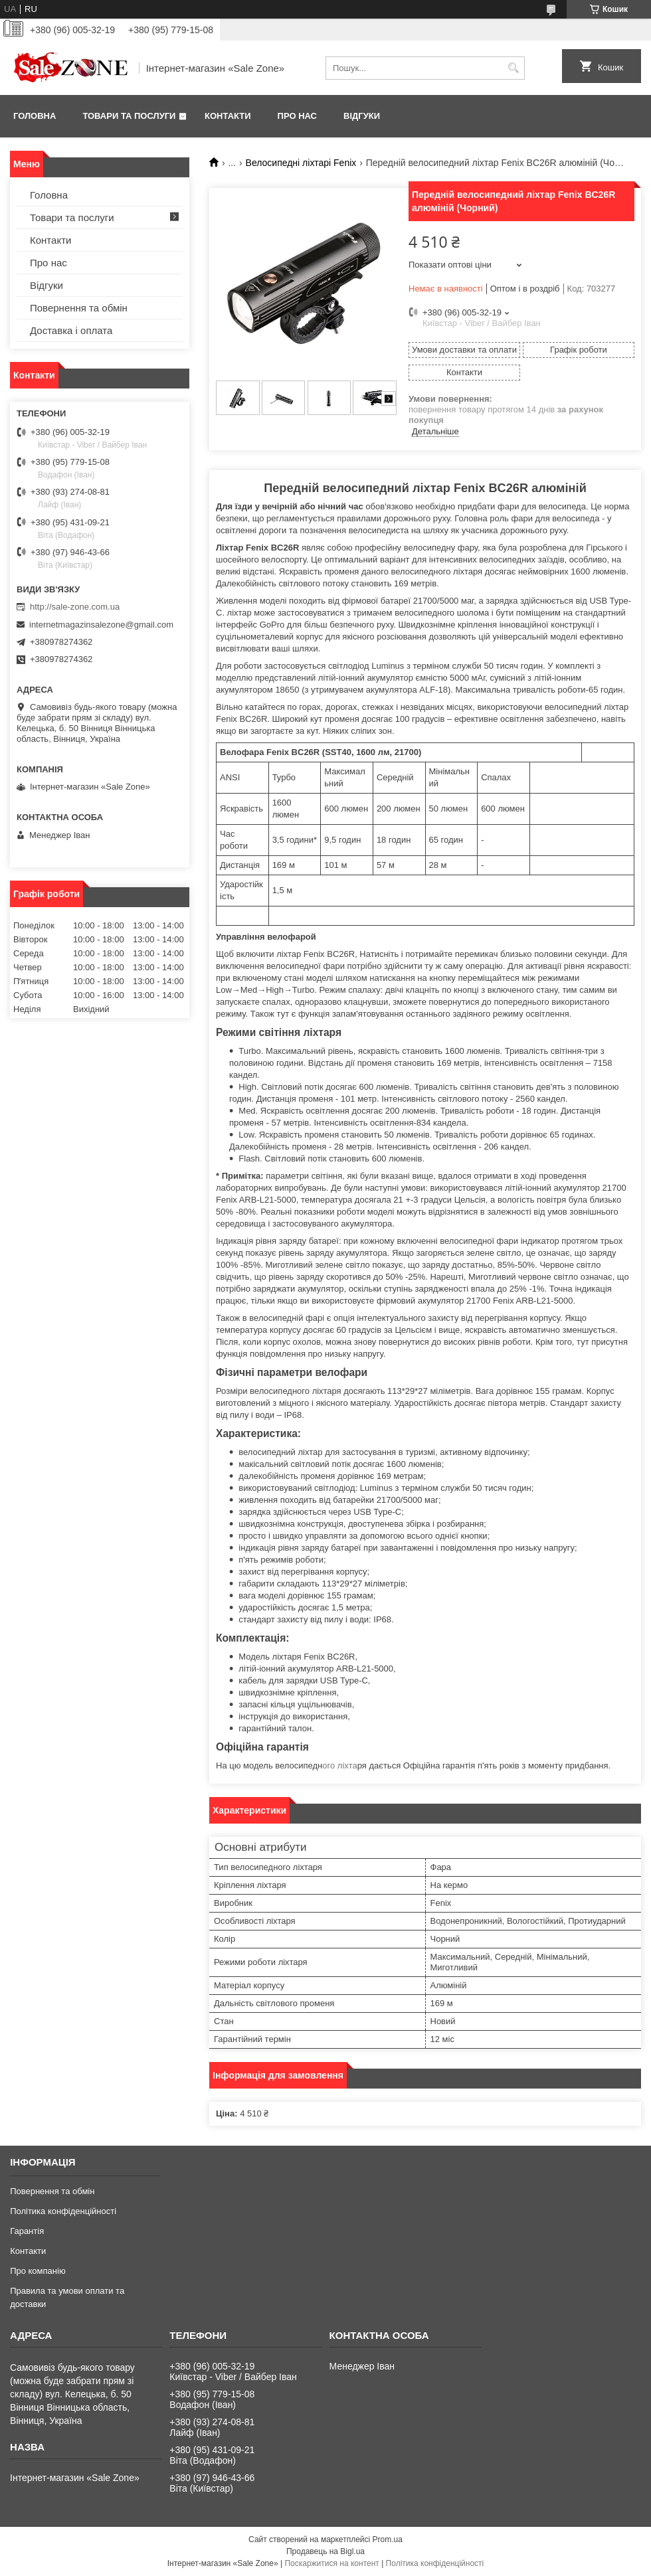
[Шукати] (513, 68)
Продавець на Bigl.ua (325, 2551)
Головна (34, 116)
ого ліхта (339, 1765)
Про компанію (38, 2271)
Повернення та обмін (79, 307)
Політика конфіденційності (63, 2211)
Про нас (297, 116)
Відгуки (361, 116)
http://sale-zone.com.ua (75, 607)
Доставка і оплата (71, 330)
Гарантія (27, 2231)
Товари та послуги (128, 116)
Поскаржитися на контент (331, 2563)
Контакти (228, 116)
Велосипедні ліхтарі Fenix (301, 162)
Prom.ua (388, 2539)
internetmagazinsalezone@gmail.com (101, 625)
